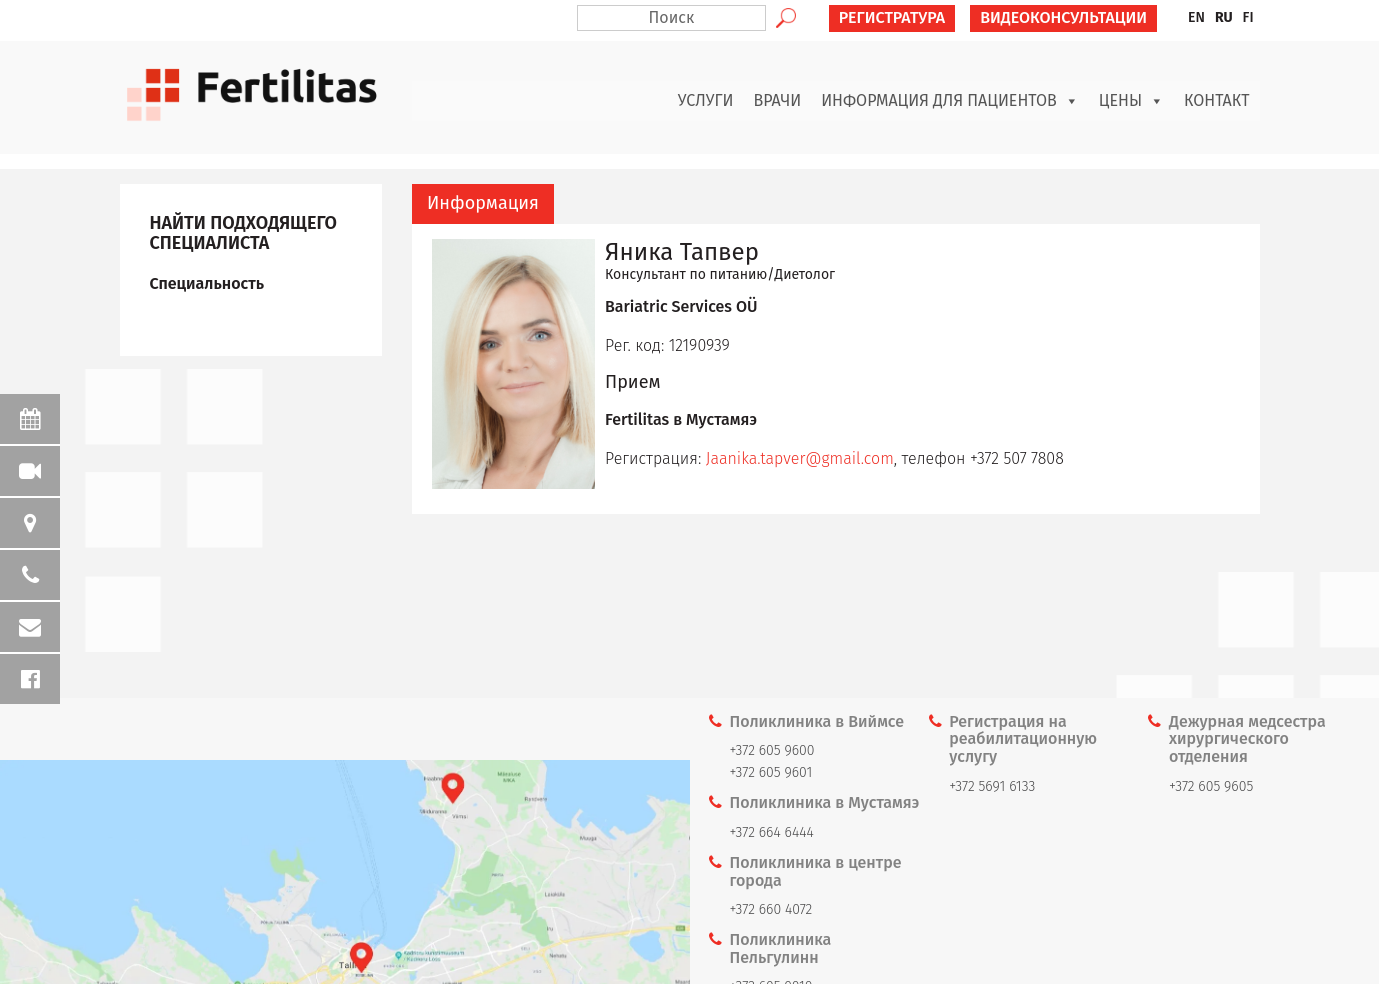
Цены (1131, 101)
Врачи (778, 100)
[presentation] (483, 204)
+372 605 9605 (1211, 786)
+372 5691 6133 (992, 786)
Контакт (1217, 100)
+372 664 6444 (772, 832)
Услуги (706, 100)
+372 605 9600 (772, 750)
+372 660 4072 (771, 909)
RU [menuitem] (1224, 17)
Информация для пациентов (950, 101)
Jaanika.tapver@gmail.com (800, 458)
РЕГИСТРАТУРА (892, 17)
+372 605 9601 (771, 772)
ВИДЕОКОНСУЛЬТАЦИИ (1063, 17)
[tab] (483, 204)
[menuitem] (1196, 18)
